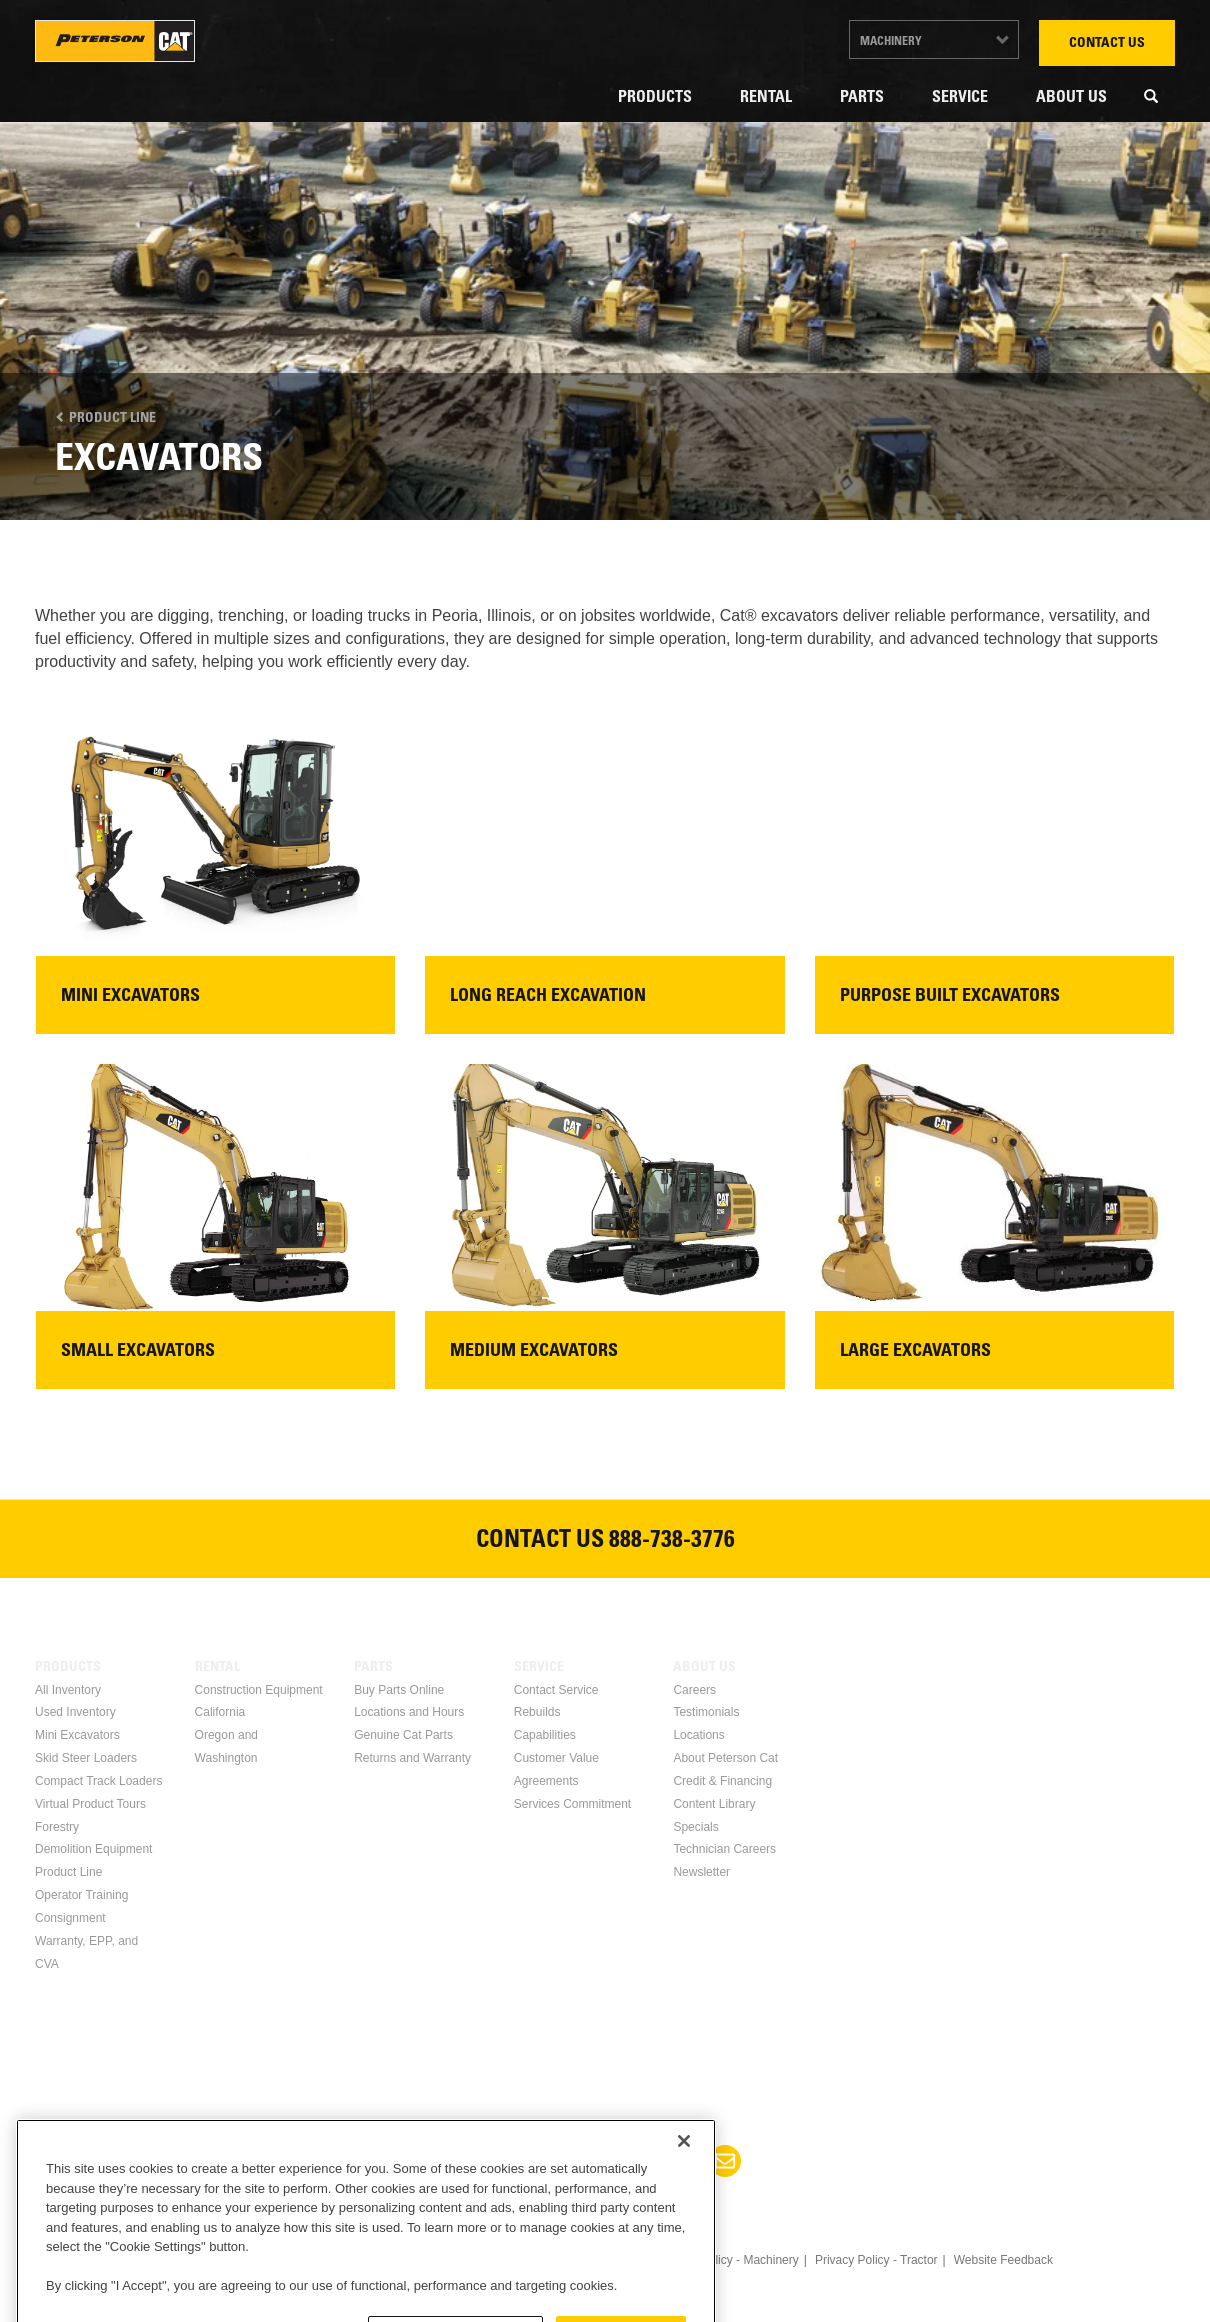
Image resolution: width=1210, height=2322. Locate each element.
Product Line (105, 419)
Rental (766, 98)
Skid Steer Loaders (86, 1758)
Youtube (629, 2161)
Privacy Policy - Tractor (876, 2260)
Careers (694, 1690)
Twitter (581, 2161)
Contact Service (556, 1690)
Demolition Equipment (93, 1849)
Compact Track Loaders (98, 1781)
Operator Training (81, 1895)
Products (655, 98)
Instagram (677, 2161)
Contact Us (1107, 44)
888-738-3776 (672, 1542)
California (220, 1712)
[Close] (684, 2218)
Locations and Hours (409, 1712)
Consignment (70, 1918)
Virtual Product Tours (90, 1804)
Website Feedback (1003, 2260)
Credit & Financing (722, 1781)
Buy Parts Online (399, 1690)
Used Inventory (75, 1712)
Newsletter (701, 1872)
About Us (1071, 98)
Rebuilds (537, 1712)
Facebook (485, 2161)
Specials (695, 1827)
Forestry (57, 1827)
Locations (698, 1735)
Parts (862, 98)
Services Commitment (572, 1804)
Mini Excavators (77, 1735)
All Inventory (68, 1690)
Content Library (714, 1804)
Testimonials (706, 1712)
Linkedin (533, 2161)
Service (960, 98)
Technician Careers (724, 1849)
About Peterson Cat (725, 1758)
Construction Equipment (259, 1690)
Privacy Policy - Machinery (728, 2260)
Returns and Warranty (412, 1758)
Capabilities (545, 1735)
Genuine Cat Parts (403, 1735)
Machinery (891, 42)
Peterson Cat (115, 41)
